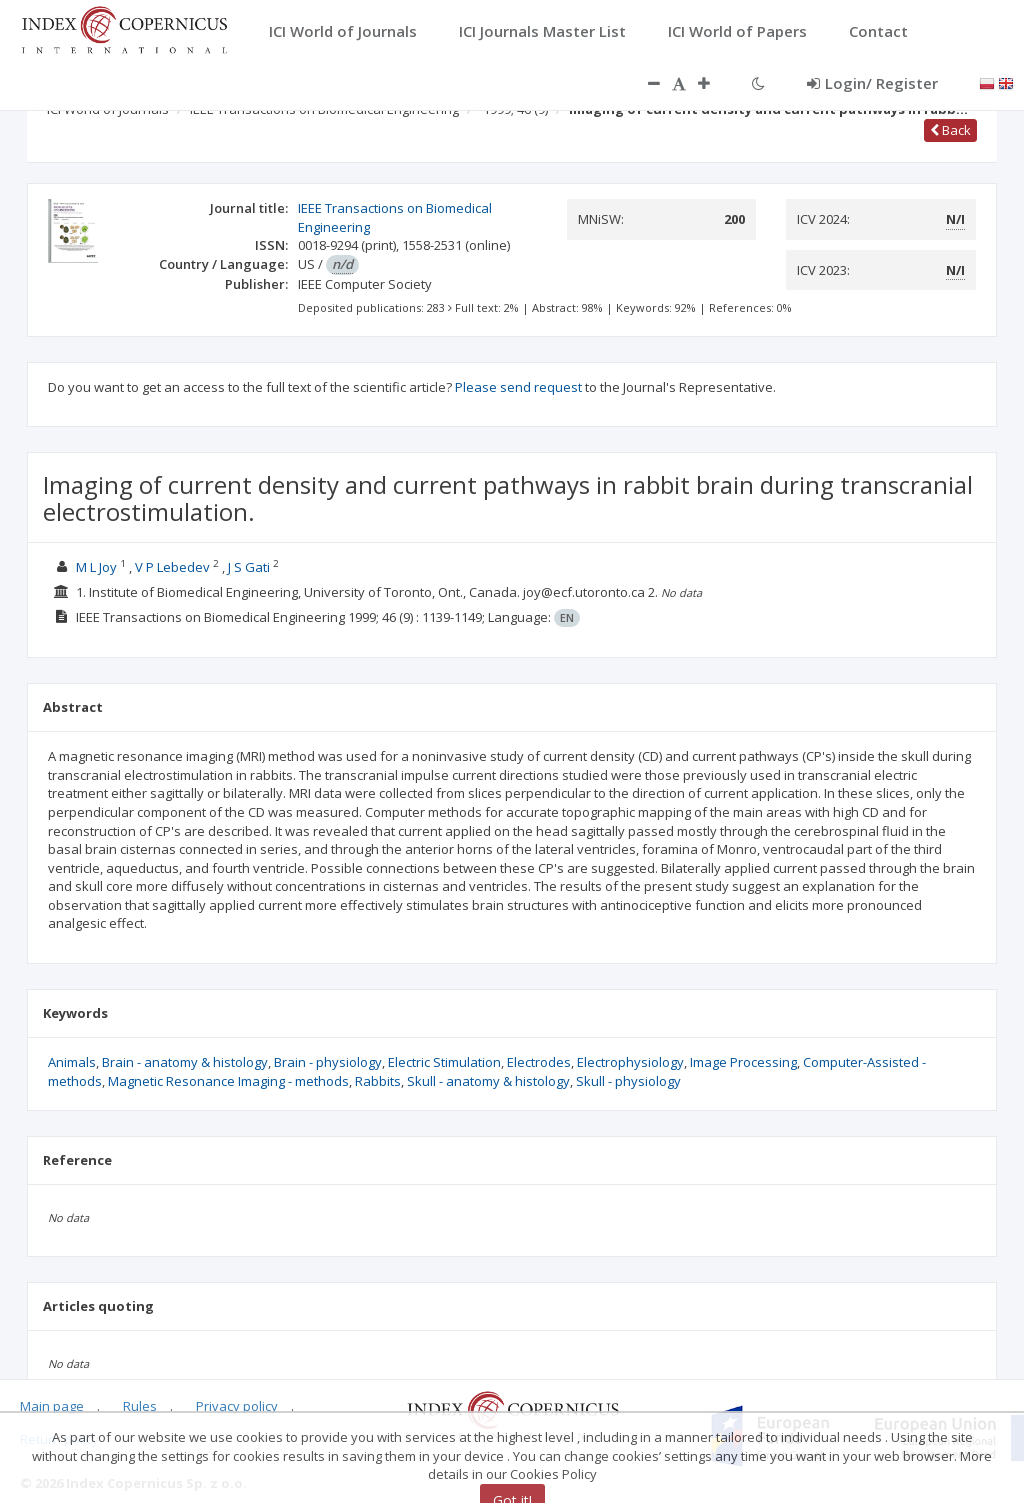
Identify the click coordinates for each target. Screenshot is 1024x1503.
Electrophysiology (630, 1062)
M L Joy (96, 567)
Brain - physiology (328, 1062)
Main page (52, 1406)
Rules (140, 1406)
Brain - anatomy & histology (185, 1062)
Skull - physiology (628, 1081)
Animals (72, 1062)
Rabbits (378, 1081)
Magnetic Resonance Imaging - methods (228, 1081)
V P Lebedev (172, 567)
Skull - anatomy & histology (488, 1081)
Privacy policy (237, 1406)
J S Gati (249, 567)
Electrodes (539, 1062)
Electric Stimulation (444, 1062)
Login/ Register (872, 83)
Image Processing (743, 1062)
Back (950, 130)
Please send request (518, 387)
